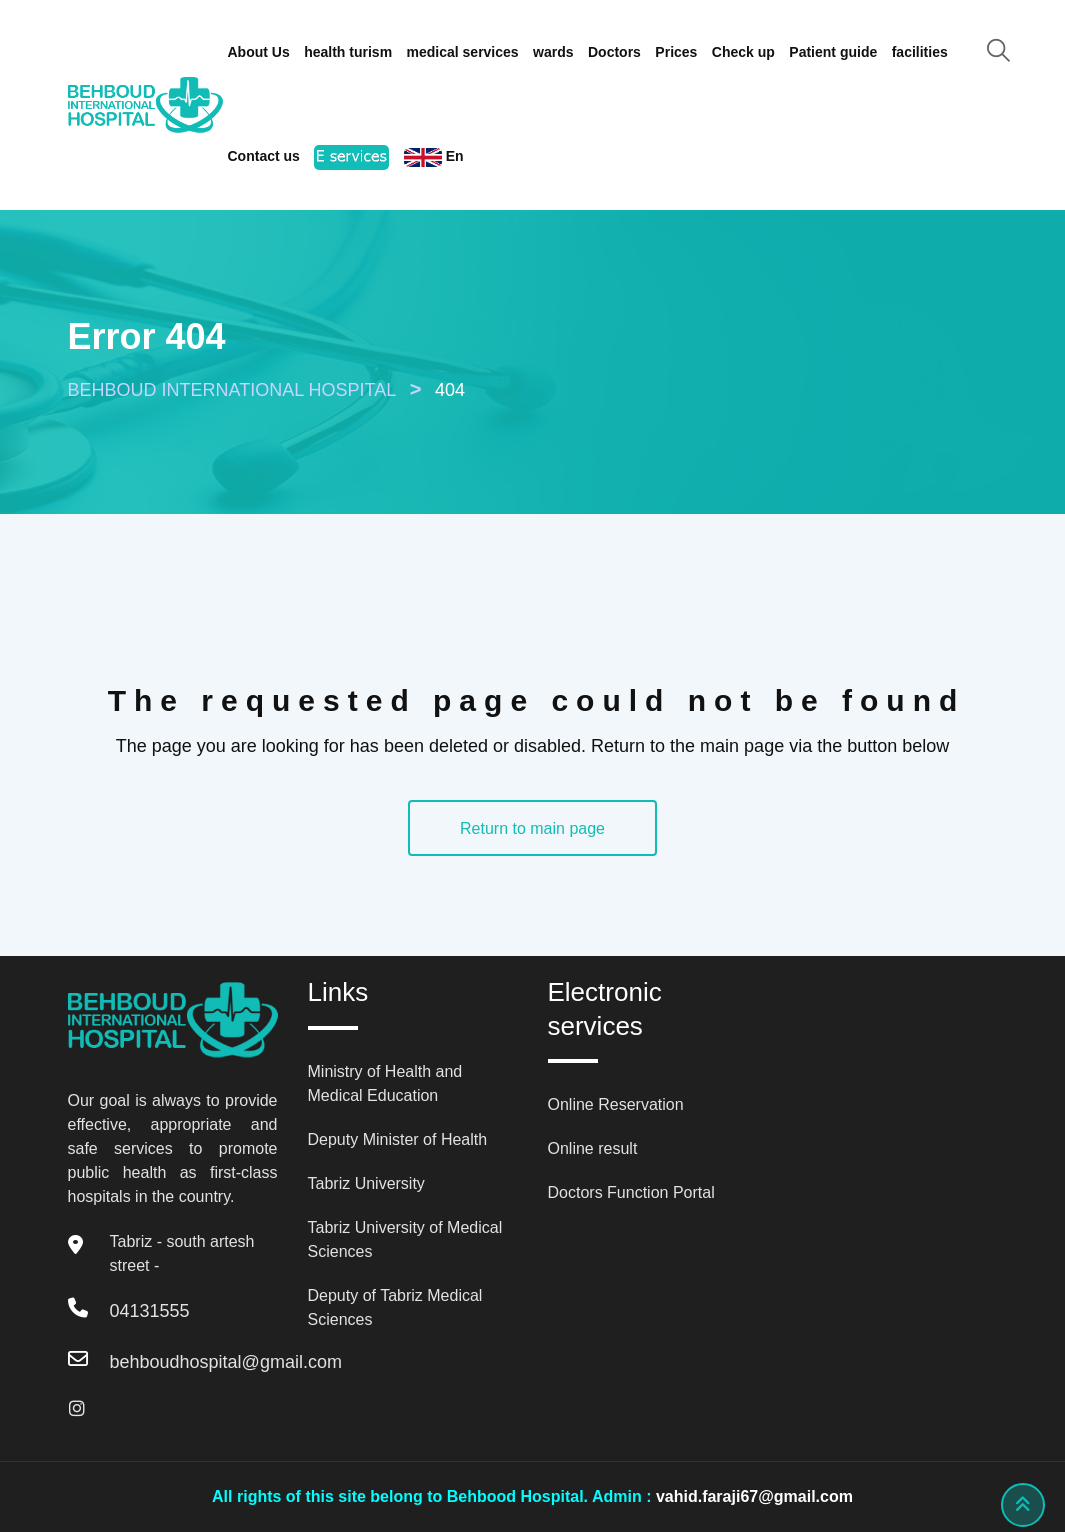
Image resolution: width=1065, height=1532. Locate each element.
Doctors (614, 52)
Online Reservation (616, 1104)
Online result (593, 1148)
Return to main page (532, 828)
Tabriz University (366, 1183)
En (434, 157)
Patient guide (833, 52)
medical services (463, 52)
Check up (743, 52)
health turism (348, 52)
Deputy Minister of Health (398, 1139)
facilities (920, 52)
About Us (259, 52)
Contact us (264, 156)
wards (553, 52)
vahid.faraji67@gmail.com (754, 1496)
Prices (676, 52)
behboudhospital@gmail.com (226, 1362)
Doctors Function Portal (631, 1192)
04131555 (150, 1311)
